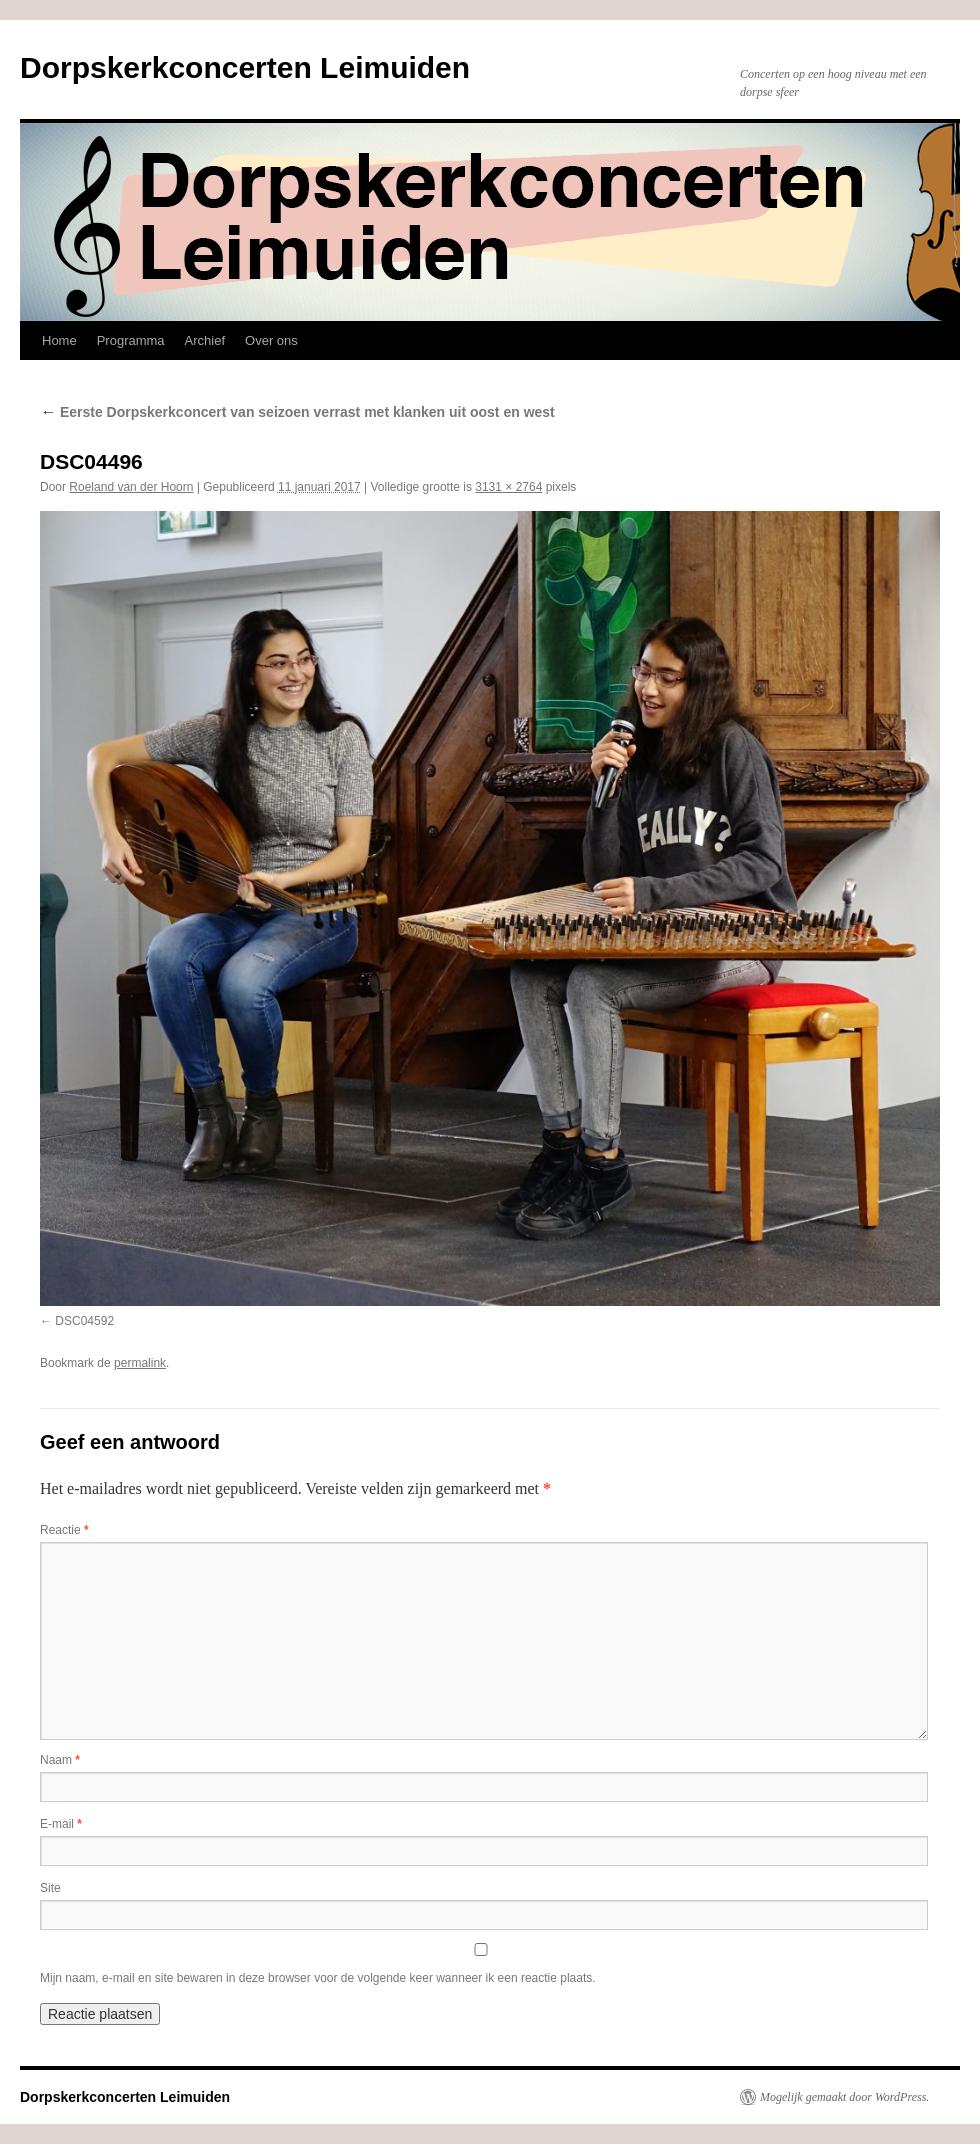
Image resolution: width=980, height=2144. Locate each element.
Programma (131, 340)
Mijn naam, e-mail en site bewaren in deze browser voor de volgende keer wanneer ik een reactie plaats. (318, 1978)
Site (50, 1888)
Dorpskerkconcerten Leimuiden (245, 67)
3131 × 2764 (508, 487)
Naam (60, 1760)
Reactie (64, 1530)
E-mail (61, 1824)
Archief (205, 340)
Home (59, 340)
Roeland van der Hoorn (131, 487)
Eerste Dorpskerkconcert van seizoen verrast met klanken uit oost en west (297, 412)
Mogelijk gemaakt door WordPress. (844, 2097)
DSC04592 (84, 1321)
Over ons (271, 340)
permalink (140, 1363)
